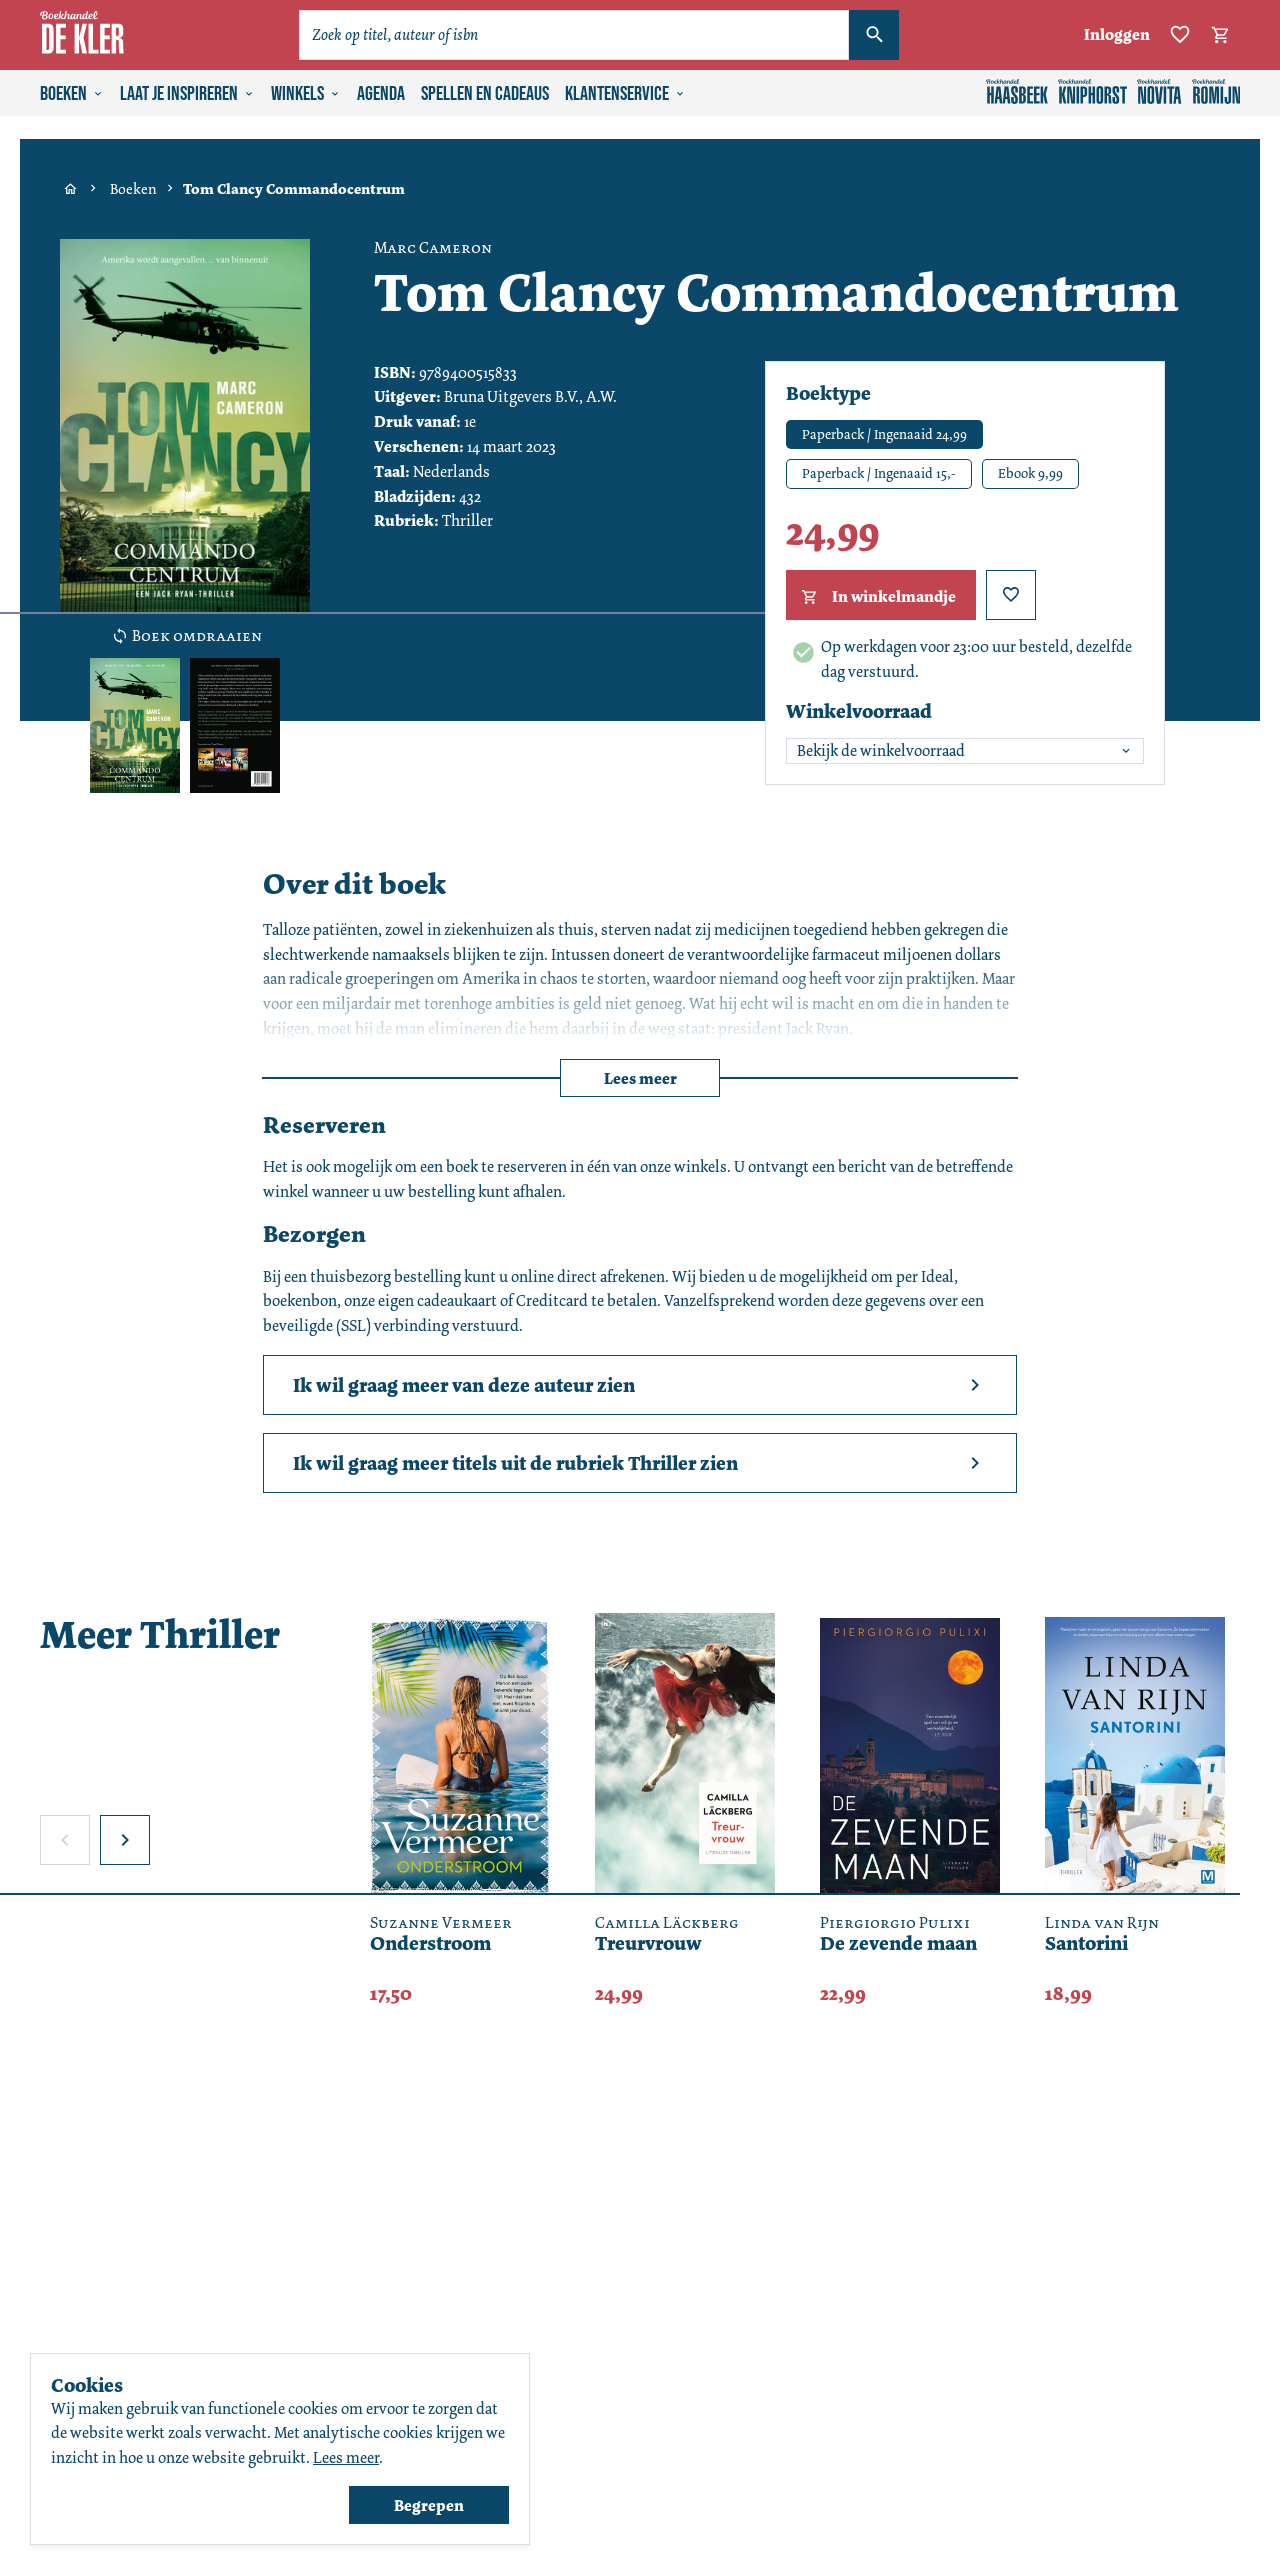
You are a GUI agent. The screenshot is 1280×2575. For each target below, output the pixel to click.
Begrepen (429, 2505)
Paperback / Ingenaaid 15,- (879, 473)
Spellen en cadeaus (485, 94)
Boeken (72, 94)
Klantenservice (625, 94)
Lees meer (640, 1078)
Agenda (381, 94)
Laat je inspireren (187, 94)
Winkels (306, 94)
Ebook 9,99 (1030, 473)
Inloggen (1117, 34)
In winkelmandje (876, 597)
